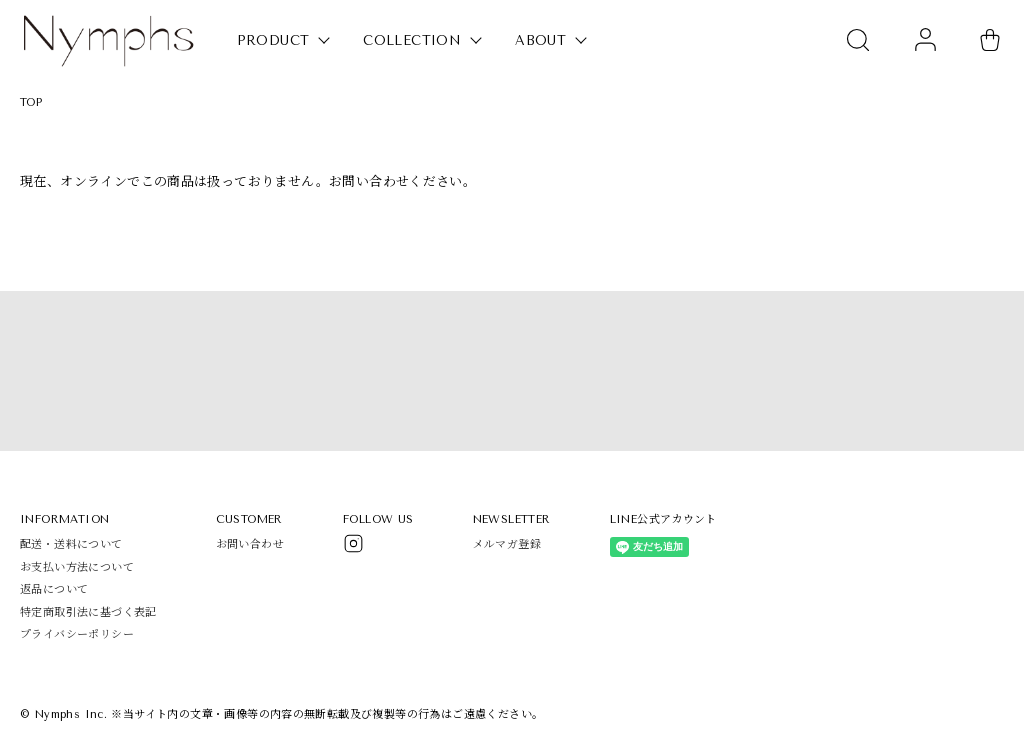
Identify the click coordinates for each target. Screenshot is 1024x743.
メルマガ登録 (507, 544)
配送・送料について (71, 544)
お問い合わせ (250, 544)
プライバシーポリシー (77, 634)
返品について (54, 589)
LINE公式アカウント (663, 519)
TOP (31, 102)
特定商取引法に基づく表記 (88, 612)
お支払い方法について (77, 567)
